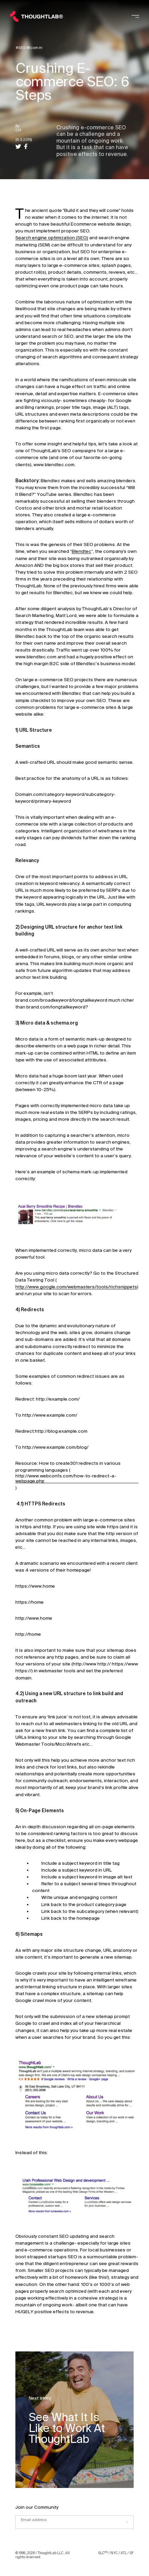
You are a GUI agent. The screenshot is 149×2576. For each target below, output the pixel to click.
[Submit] (129, 2522)
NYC (114, 2553)
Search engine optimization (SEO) (51, 237)
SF (132, 2553)
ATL (124, 2553)
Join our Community (36, 2507)
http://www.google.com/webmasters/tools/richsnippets (76, 1286)
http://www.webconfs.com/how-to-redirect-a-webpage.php (65, 1478)
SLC (103, 2553)
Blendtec (81, 551)
